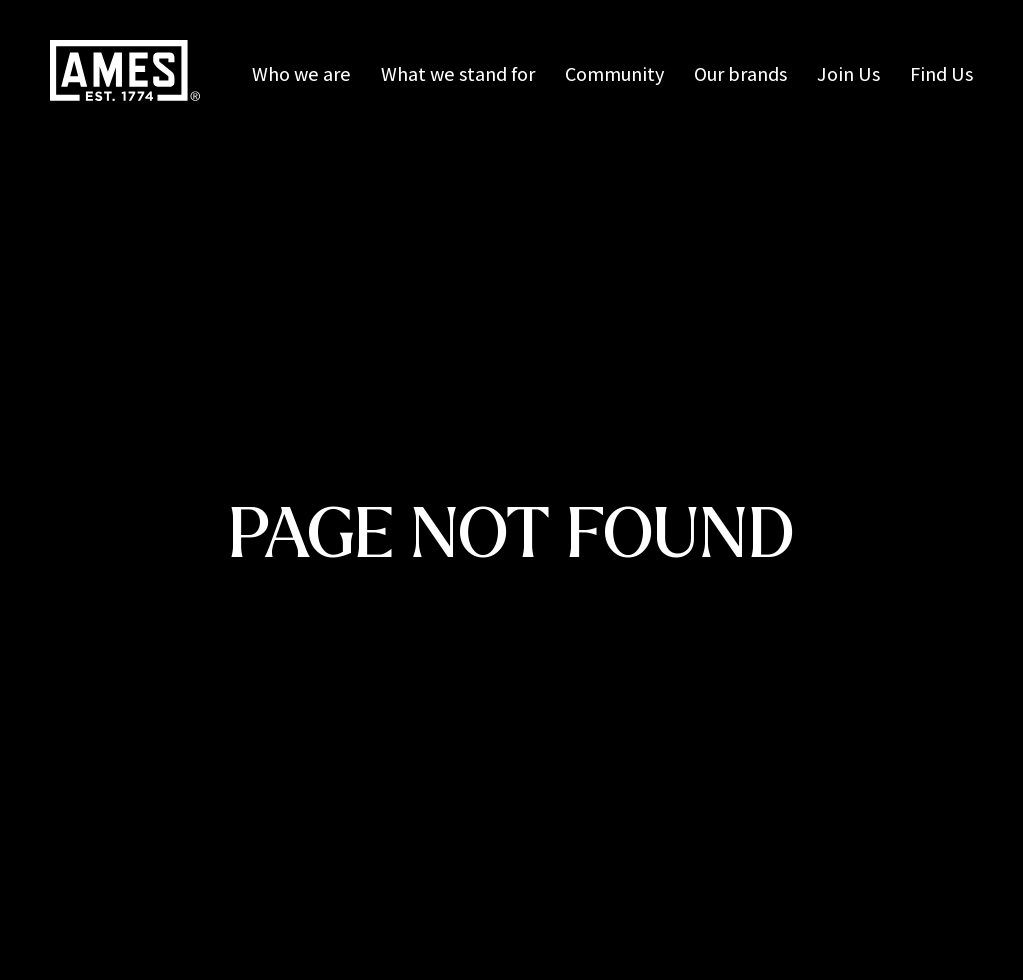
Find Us (941, 74)
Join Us (848, 74)
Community (614, 74)
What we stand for (458, 74)
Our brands (740, 74)
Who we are (301, 74)
